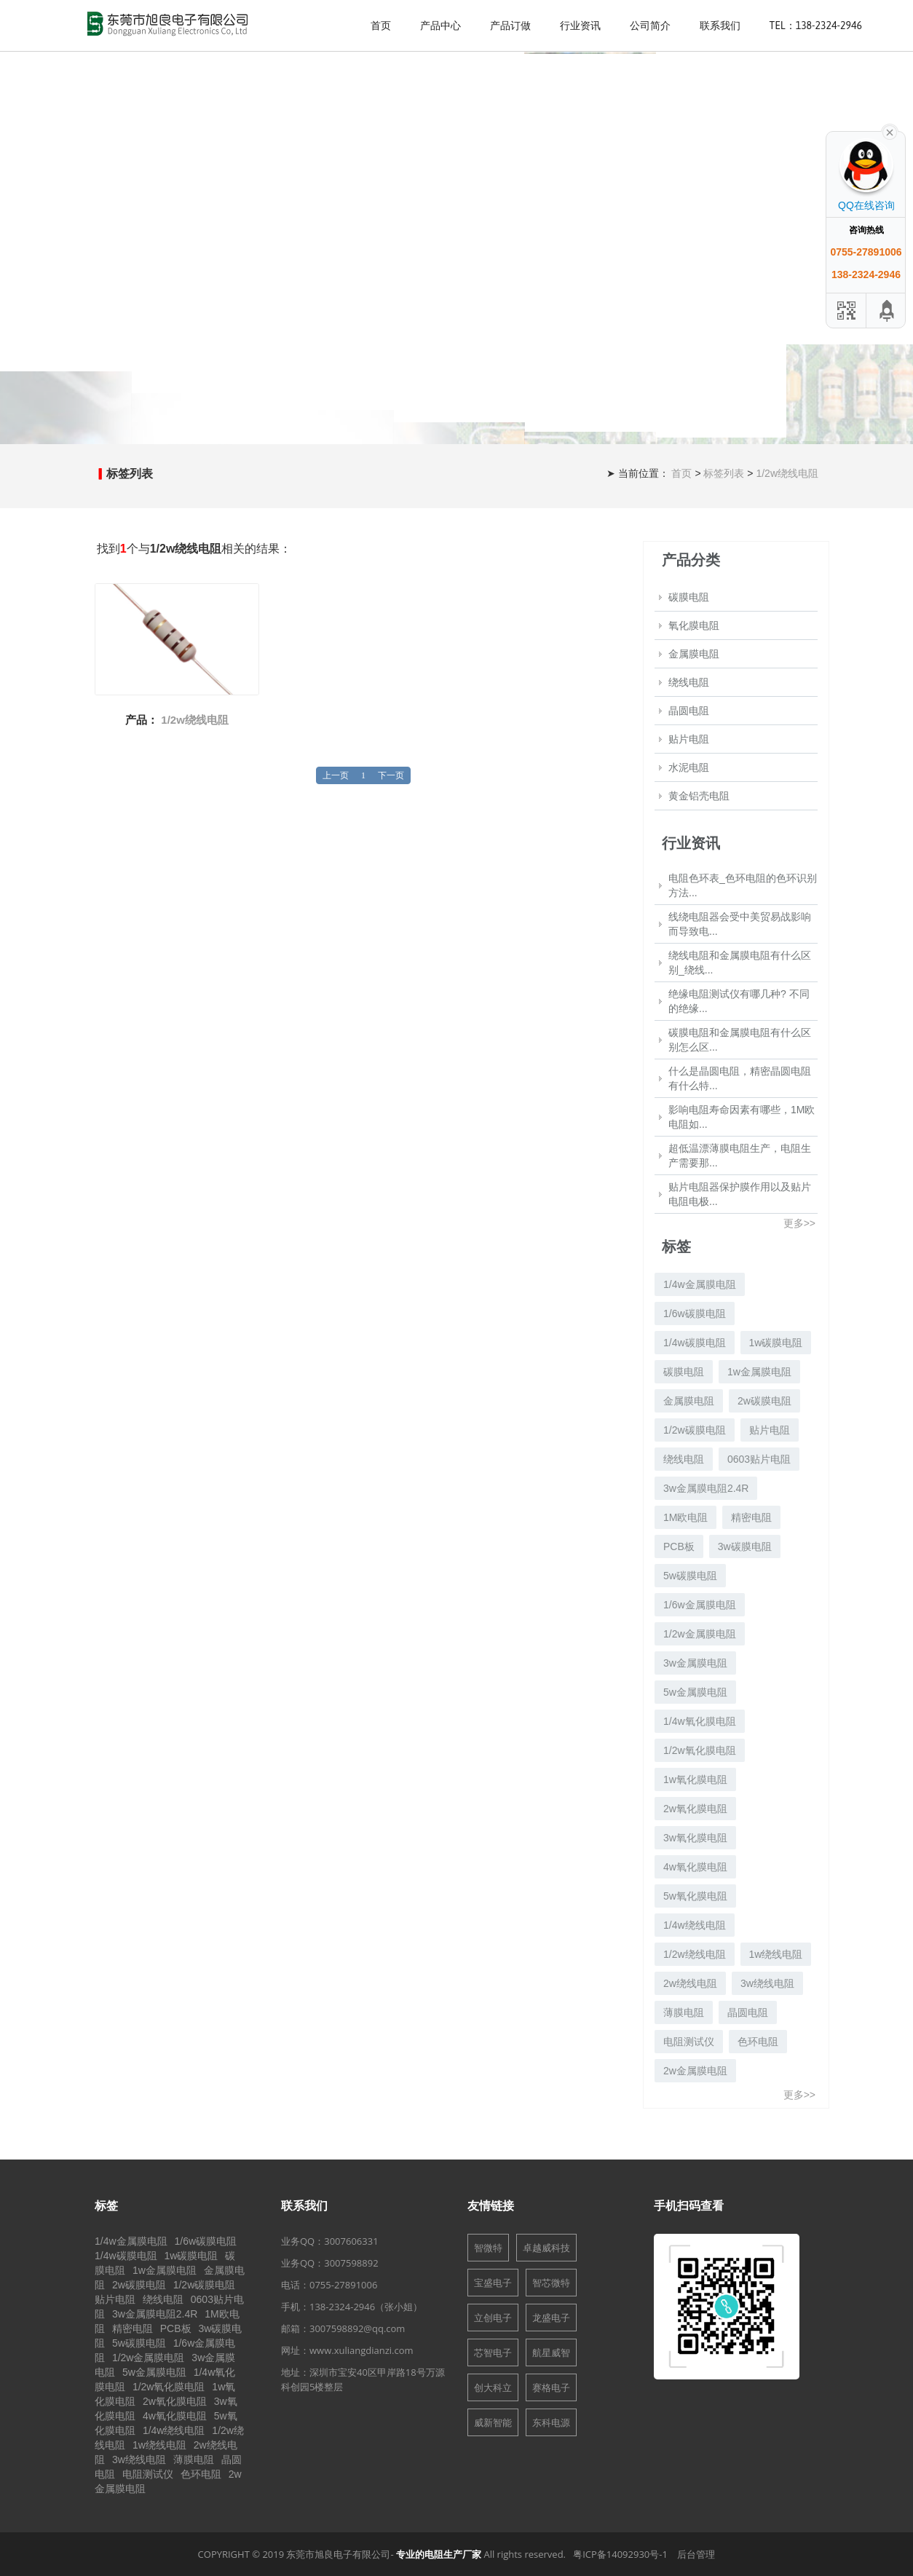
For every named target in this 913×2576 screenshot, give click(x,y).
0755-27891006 (343, 2284)
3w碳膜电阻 (745, 1546)
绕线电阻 (688, 682)
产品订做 (510, 25)
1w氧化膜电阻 (695, 1779)
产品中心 (440, 25)
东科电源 (551, 2422)
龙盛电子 (551, 2317)
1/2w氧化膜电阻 (699, 1750)
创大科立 (493, 2387)
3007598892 (351, 2262)
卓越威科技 (546, 2247)
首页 (381, 25)
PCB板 (679, 1546)
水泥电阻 (688, 767)
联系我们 (720, 25)
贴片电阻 (688, 739)
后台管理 (696, 2554)
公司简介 (650, 25)
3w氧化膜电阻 (695, 1838)
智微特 (488, 2247)
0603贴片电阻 (759, 1459)
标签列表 (725, 473)
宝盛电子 (493, 2282)
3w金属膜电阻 (695, 1663)
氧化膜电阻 (693, 625)
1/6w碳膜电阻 (694, 1313)
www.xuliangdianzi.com (361, 2350)
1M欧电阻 (685, 1517)
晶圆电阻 (688, 710)
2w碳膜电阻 (764, 1401)
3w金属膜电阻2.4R (705, 1488)
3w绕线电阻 (767, 1983)
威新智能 (493, 2422)
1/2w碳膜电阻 (694, 1430)
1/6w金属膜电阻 (699, 1605)
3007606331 (351, 2241)
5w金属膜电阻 (695, 1692)
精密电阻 (751, 1517)
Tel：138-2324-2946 (816, 25)
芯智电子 (493, 2352)
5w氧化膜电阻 (695, 1896)
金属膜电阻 (693, 654)
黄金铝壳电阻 (699, 796)
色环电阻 (758, 2041)
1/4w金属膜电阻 (699, 1284)
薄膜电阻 (683, 2012)
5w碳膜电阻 (690, 1575)
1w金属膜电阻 (759, 1372)
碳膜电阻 (688, 597)
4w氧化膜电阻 (695, 1867)
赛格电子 (551, 2387)
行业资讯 (580, 25)
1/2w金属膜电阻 (699, 1634)
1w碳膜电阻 (776, 1342)
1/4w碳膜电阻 (694, 1342)
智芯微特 (551, 2282)
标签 (106, 2205)
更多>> (799, 1223)
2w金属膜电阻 (695, 2071)
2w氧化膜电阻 (695, 1808)
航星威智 (551, 2352)
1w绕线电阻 (776, 1954)
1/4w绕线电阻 (694, 1925)
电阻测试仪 (688, 2041)
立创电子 (493, 2317)
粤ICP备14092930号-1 (620, 2554)
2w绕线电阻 (690, 1983)
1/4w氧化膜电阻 (699, 1721)
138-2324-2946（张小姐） (365, 2306)
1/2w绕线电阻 (787, 473)
